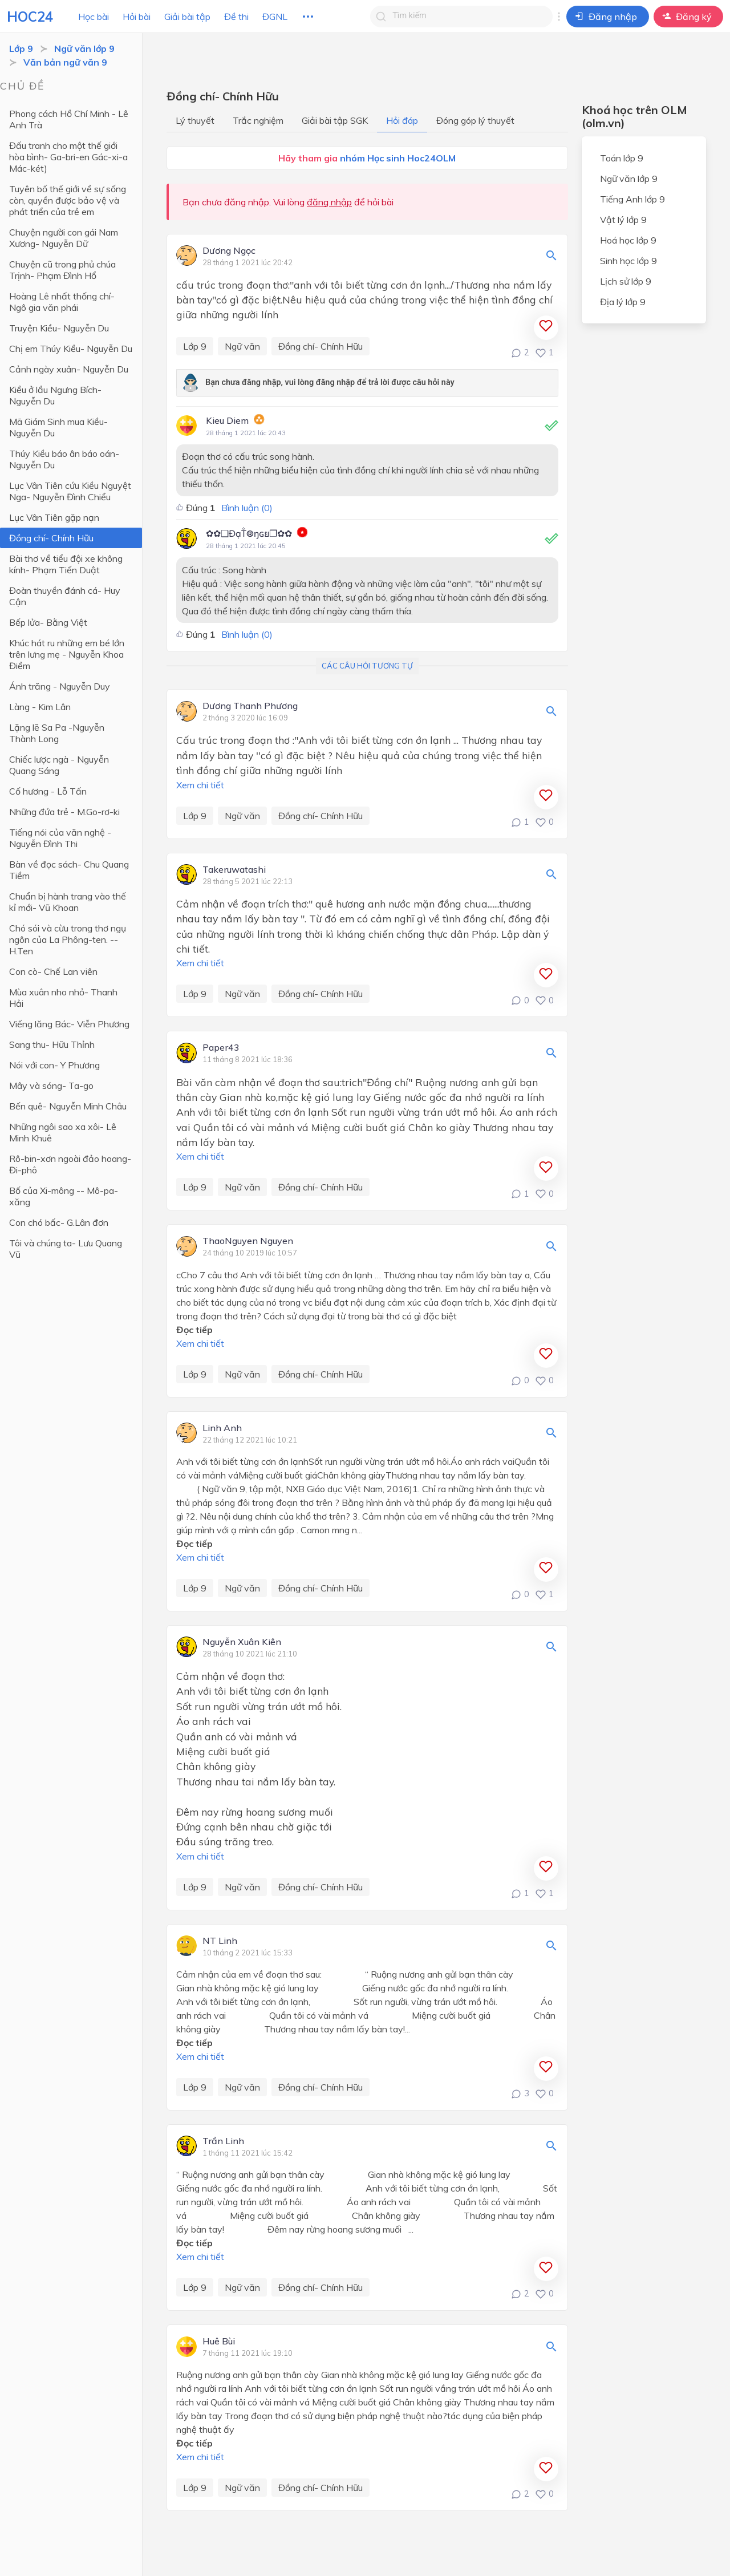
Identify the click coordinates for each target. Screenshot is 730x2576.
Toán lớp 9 (621, 158)
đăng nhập (329, 202)
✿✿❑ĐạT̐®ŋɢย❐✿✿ (249, 533)
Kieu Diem (227, 420)
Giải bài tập (187, 16)
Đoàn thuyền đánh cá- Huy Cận (64, 596)
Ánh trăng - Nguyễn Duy (59, 686)
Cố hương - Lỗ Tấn (48, 791)
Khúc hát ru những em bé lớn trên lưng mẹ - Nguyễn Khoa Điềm (66, 654)
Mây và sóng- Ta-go (51, 1085)
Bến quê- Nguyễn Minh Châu (68, 1106)
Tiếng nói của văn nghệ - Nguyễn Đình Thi (60, 838)
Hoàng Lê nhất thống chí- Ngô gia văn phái (62, 301)
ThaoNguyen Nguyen (247, 1241)
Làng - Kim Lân (40, 706)
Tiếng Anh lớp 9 (632, 199)
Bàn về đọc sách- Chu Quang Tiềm (69, 869)
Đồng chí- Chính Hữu (51, 538)
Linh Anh (222, 1428)
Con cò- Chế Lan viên (53, 971)
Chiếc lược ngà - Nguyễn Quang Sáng (59, 765)
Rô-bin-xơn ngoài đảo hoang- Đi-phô (70, 1164)
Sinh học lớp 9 (628, 260)
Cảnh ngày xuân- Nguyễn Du (68, 369)
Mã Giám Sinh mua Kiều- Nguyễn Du (58, 427)
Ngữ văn (242, 346)
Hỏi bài (137, 16)
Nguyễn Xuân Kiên (241, 1642)
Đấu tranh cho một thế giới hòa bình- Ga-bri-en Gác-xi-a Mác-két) (68, 157)
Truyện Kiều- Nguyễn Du (59, 328)
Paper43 (221, 1048)
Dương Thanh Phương (250, 706)
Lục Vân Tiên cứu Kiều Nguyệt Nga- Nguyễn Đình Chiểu (70, 491)
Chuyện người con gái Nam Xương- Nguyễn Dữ (63, 237)
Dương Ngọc (229, 251)
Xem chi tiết (200, 785)
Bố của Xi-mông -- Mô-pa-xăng (63, 1196)
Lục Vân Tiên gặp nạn (54, 517)
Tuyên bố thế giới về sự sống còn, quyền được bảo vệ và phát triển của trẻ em (67, 200)
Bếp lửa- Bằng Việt (48, 622)
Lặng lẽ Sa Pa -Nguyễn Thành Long (56, 733)
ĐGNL (274, 16)
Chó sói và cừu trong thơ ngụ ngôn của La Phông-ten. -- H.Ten (67, 939)
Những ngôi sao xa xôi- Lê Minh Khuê (62, 1132)
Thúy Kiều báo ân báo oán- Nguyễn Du (64, 459)
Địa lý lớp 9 (623, 301)
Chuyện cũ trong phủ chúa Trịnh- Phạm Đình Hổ (62, 269)
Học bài (93, 16)
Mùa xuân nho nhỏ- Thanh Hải (63, 997)
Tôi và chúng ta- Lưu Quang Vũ (65, 1248)
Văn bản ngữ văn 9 (65, 62)
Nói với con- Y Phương (54, 1065)
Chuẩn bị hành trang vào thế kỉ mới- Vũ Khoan (67, 901)
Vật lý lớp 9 (623, 219)
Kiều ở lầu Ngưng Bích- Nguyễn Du (55, 395)
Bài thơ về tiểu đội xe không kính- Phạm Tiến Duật (66, 564)
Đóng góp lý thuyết (475, 120)
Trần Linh (223, 2141)
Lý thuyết (195, 120)
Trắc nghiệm (258, 120)
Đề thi (236, 16)
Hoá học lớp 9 (628, 240)
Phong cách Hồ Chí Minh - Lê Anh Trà (68, 119)
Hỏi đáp (402, 120)
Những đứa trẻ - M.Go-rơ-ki (64, 811)
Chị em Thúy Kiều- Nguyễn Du (70, 348)
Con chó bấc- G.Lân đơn (58, 1222)
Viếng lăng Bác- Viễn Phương (69, 1024)
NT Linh (219, 1941)
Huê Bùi (218, 2341)
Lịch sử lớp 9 (625, 281)
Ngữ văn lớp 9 (84, 48)
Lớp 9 (21, 48)
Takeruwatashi (234, 870)
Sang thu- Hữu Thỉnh (52, 1044)
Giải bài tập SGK (335, 120)
